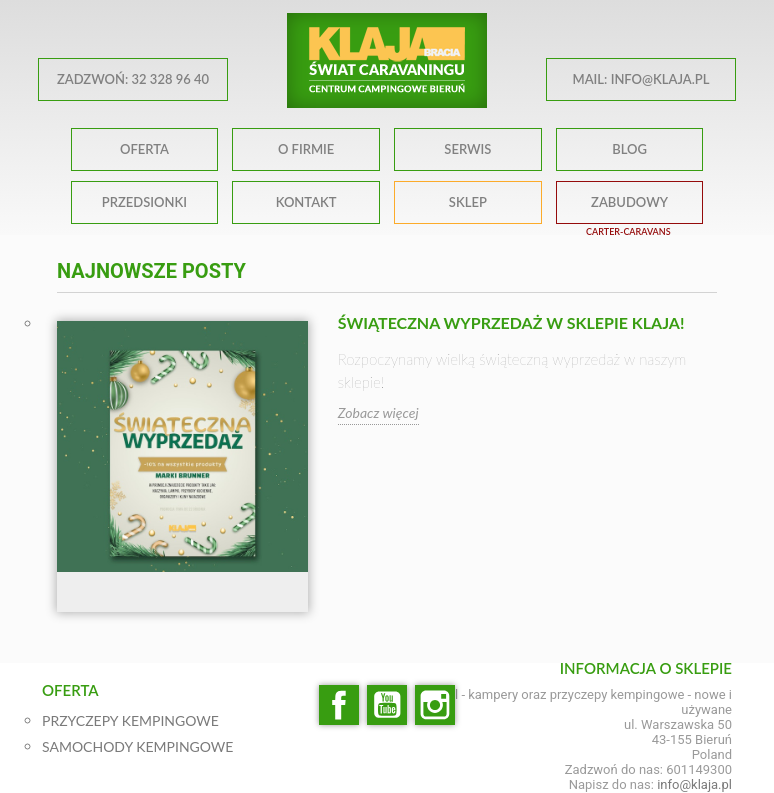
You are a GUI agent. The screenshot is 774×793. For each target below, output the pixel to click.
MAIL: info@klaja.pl (641, 79)
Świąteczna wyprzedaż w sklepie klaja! (511, 322)
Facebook (339, 705)
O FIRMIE (306, 149)
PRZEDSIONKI (144, 202)
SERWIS (467, 149)
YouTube (387, 705)
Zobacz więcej (378, 412)
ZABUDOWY (629, 202)
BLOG (629, 149)
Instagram (435, 705)
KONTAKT (306, 202)
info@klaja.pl (694, 784)
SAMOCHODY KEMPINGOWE (137, 746)
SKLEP (468, 202)
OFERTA (144, 149)
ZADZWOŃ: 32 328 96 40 (133, 79)
